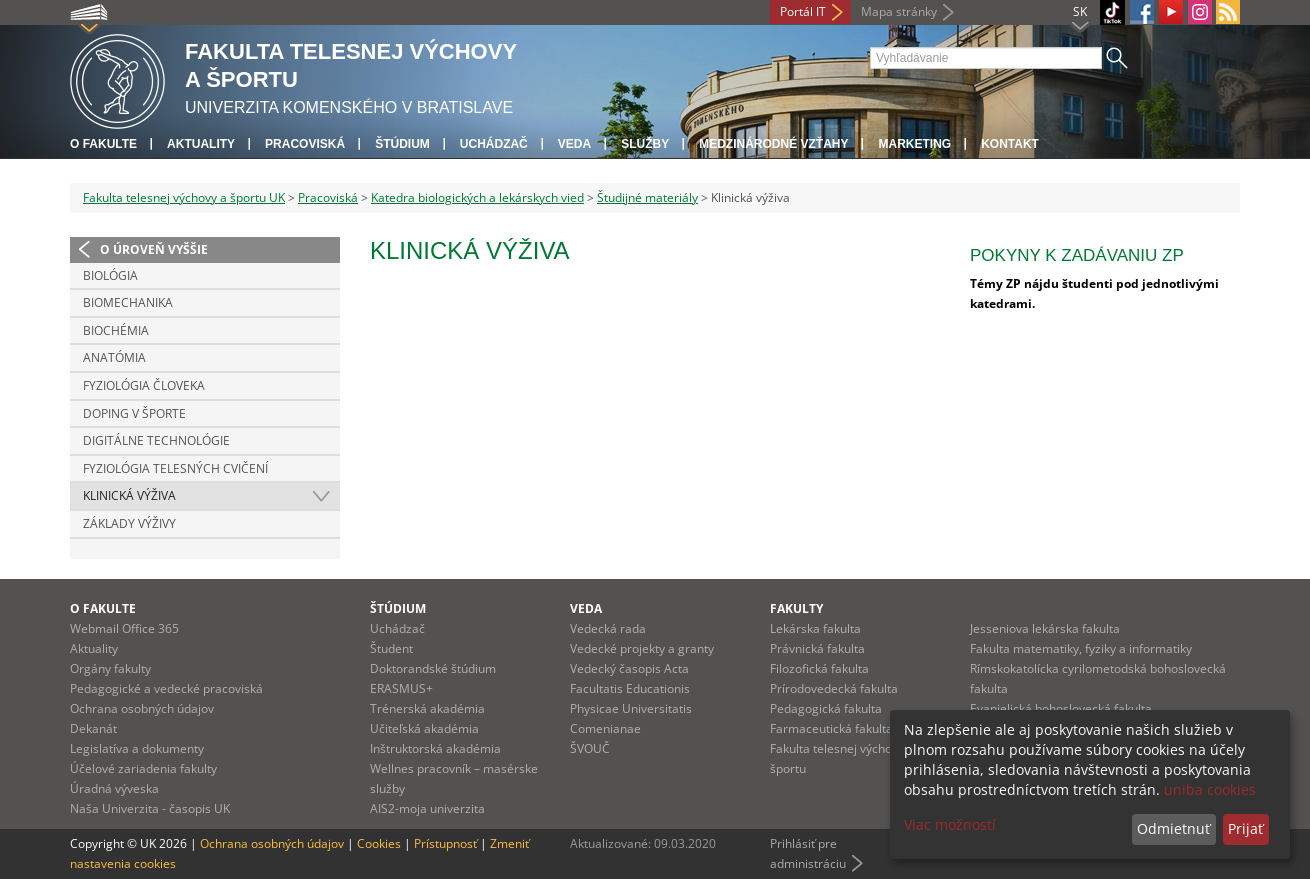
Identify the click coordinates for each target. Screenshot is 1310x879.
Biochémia (116, 330)
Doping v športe (134, 413)
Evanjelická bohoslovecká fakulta (1061, 708)
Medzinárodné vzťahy (773, 144)
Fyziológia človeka (144, 385)
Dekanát (93, 728)
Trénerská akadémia (427, 708)
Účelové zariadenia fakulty (143, 768)
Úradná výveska (114, 788)
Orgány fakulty (110, 668)
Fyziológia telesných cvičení (175, 468)
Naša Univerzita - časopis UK (150, 808)
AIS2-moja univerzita (427, 808)
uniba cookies (1210, 789)
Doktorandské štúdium (433, 668)
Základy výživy (129, 523)
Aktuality (201, 144)
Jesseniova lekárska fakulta (1045, 628)
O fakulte (103, 144)
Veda (574, 144)
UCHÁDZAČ (494, 144)
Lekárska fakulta (815, 628)
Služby (645, 144)
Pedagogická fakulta (826, 708)
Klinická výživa (129, 495)
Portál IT (803, 11)
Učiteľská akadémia (424, 728)
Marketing (914, 144)
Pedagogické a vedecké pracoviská (166, 688)
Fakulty (796, 608)
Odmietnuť (1173, 828)
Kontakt (1010, 144)
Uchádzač (397, 628)
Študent (391, 648)
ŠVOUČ (590, 748)
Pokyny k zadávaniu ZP (1077, 255)
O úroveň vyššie (154, 249)
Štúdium (402, 144)
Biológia (110, 275)
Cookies (379, 843)
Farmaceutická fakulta (831, 728)
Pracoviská (305, 144)
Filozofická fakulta (819, 668)
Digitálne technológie (156, 440)
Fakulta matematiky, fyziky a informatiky (1081, 648)
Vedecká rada (608, 628)
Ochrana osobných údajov (142, 708)
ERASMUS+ (401, 688)
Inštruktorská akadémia (435, 748)
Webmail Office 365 (124, 628)
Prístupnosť (445, 843)
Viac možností (950, 824)
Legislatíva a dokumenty (137, 748)
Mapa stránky (899, 11)
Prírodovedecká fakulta (834, 688)
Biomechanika (128, 302)
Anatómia (114, 357)
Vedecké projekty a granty (642, 648)
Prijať (1245, 828)
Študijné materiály (647, 197)
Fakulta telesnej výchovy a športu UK (184, 197)
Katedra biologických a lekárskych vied (477, 197)
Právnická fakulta (817, 648)
